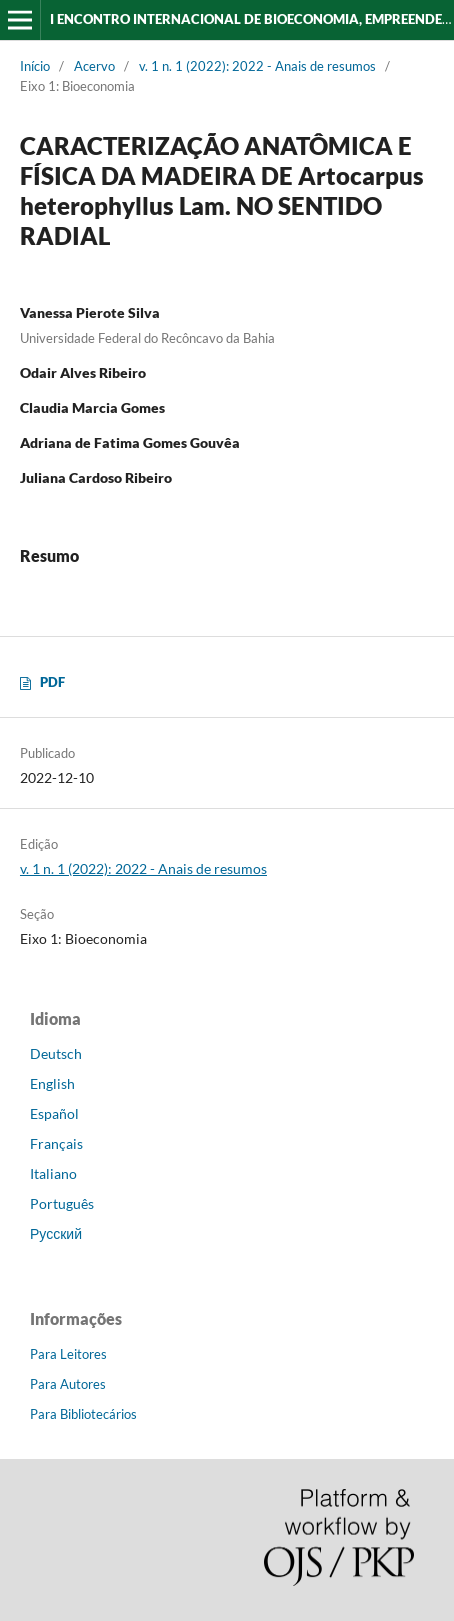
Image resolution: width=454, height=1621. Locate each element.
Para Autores (68, 1384)
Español (54, 1113)
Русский (56, 1233)
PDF (52, 682)
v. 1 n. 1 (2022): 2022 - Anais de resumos (257, 66)
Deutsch (56, 1053)
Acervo (94, 66)
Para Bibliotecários (83, 1414)
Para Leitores (68, 1354)
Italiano (53, 1173)
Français (56, 1143)
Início (35, 66)
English (52, 1083)
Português (62, 1203)
